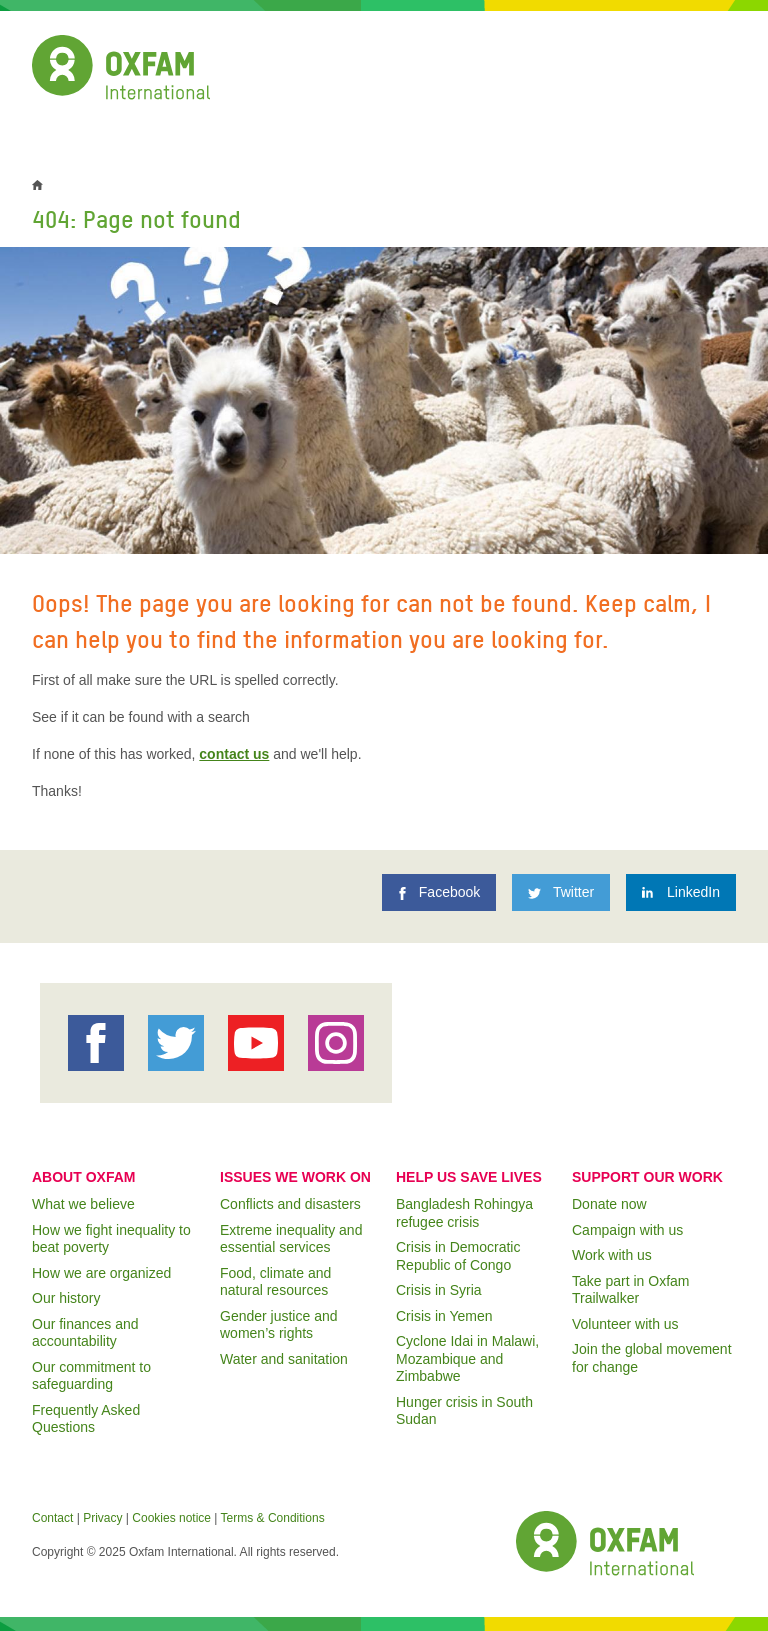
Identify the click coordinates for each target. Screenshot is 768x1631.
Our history (66, 1298)
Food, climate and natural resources (275, 1282)
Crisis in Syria (439, 1290)
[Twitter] (561, 892)
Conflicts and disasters (290, 1204)
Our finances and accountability (85, 1333)
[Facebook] (439, 892)
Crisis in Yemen (444, 1316)
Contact (52, 1518)
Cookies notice (171, 1518)
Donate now (609, 1204)
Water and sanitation (284, 1359)
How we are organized (101, 1273)
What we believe (83, 1204)
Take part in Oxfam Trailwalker (631, 1290)
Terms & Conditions (273, 1518)
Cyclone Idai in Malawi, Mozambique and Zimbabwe (467, 1358)
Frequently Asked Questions (86, 1419)
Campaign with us (627, 1230)
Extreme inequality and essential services (291, 1239)
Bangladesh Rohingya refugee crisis (464, 1213)
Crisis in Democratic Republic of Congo (458, 1256)
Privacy (102, 1518)
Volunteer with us (625, 1324)
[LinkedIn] (681, 892)
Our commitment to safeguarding (91, 1376)
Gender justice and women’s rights (279, 1325)
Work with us (612, 1255)
